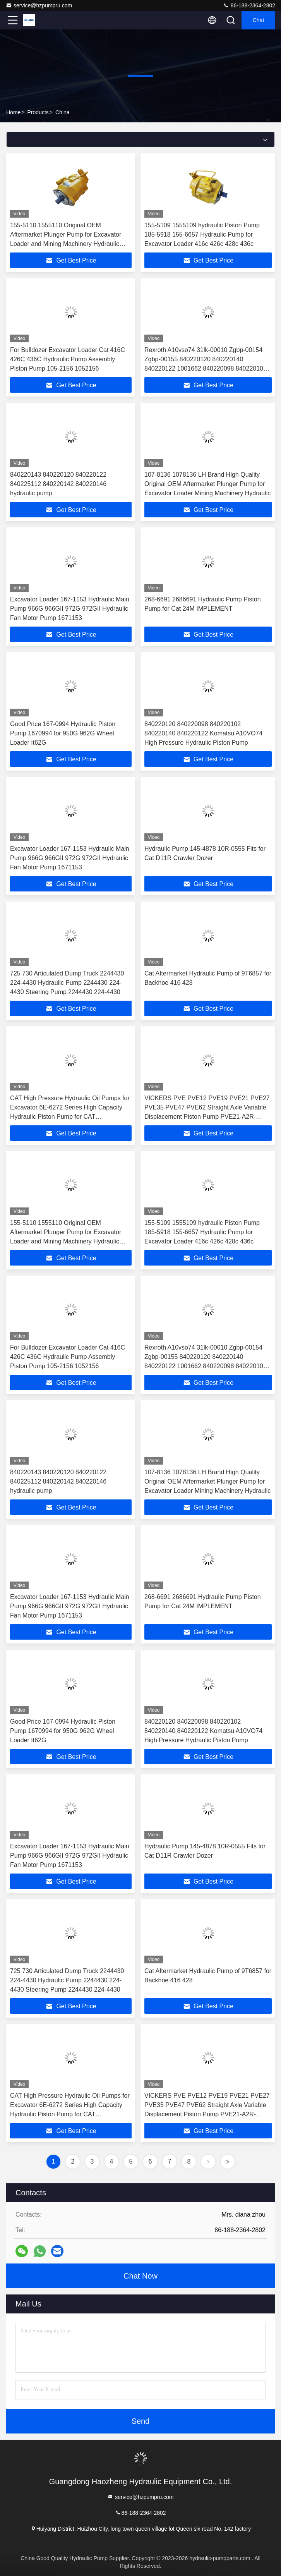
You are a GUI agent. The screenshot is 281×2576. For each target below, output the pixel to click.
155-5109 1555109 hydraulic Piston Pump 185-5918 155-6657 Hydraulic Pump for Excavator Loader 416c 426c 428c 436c (202, 234)
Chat (258, 20)
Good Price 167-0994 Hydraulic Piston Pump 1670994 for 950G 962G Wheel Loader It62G (62, 733)
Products (38, 112)
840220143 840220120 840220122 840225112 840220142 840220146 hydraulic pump (58, 483)
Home (13, 112)
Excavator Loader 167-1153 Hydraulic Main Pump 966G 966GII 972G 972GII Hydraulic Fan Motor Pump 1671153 (69, 608)
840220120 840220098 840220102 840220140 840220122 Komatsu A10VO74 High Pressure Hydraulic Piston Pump (203, 733)
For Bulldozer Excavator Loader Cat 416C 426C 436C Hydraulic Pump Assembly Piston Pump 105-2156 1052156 (67, 359)
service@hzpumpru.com (39, 5)
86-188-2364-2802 (249, 5)
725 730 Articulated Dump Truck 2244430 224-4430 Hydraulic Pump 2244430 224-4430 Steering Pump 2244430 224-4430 (67, 982)
